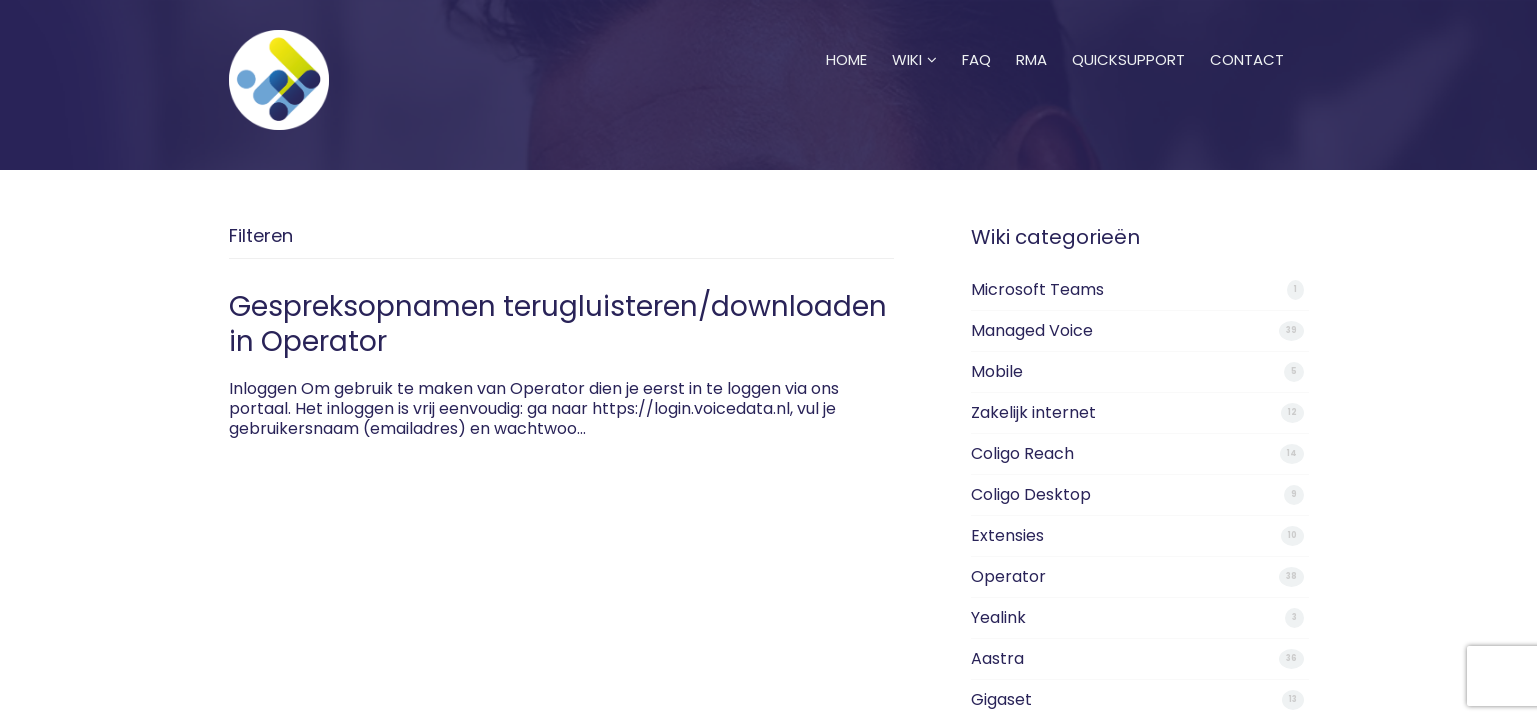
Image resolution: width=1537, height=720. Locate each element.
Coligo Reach (1022, 453)
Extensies (1007, 535)
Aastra (997, 658)
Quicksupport (1128, 35)
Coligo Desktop (1031, 494)
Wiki (914, 35)
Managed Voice (1032, 330)
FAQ (976, 35)
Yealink (998, 617)
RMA (1031, 35)
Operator (1008, 576)
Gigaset (1001, 699)
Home (846, 35)
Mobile (997, 371)
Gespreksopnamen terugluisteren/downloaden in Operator (558, 324)
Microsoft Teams (1037, 289)
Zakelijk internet (1033, 412)
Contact (1247, 35)
